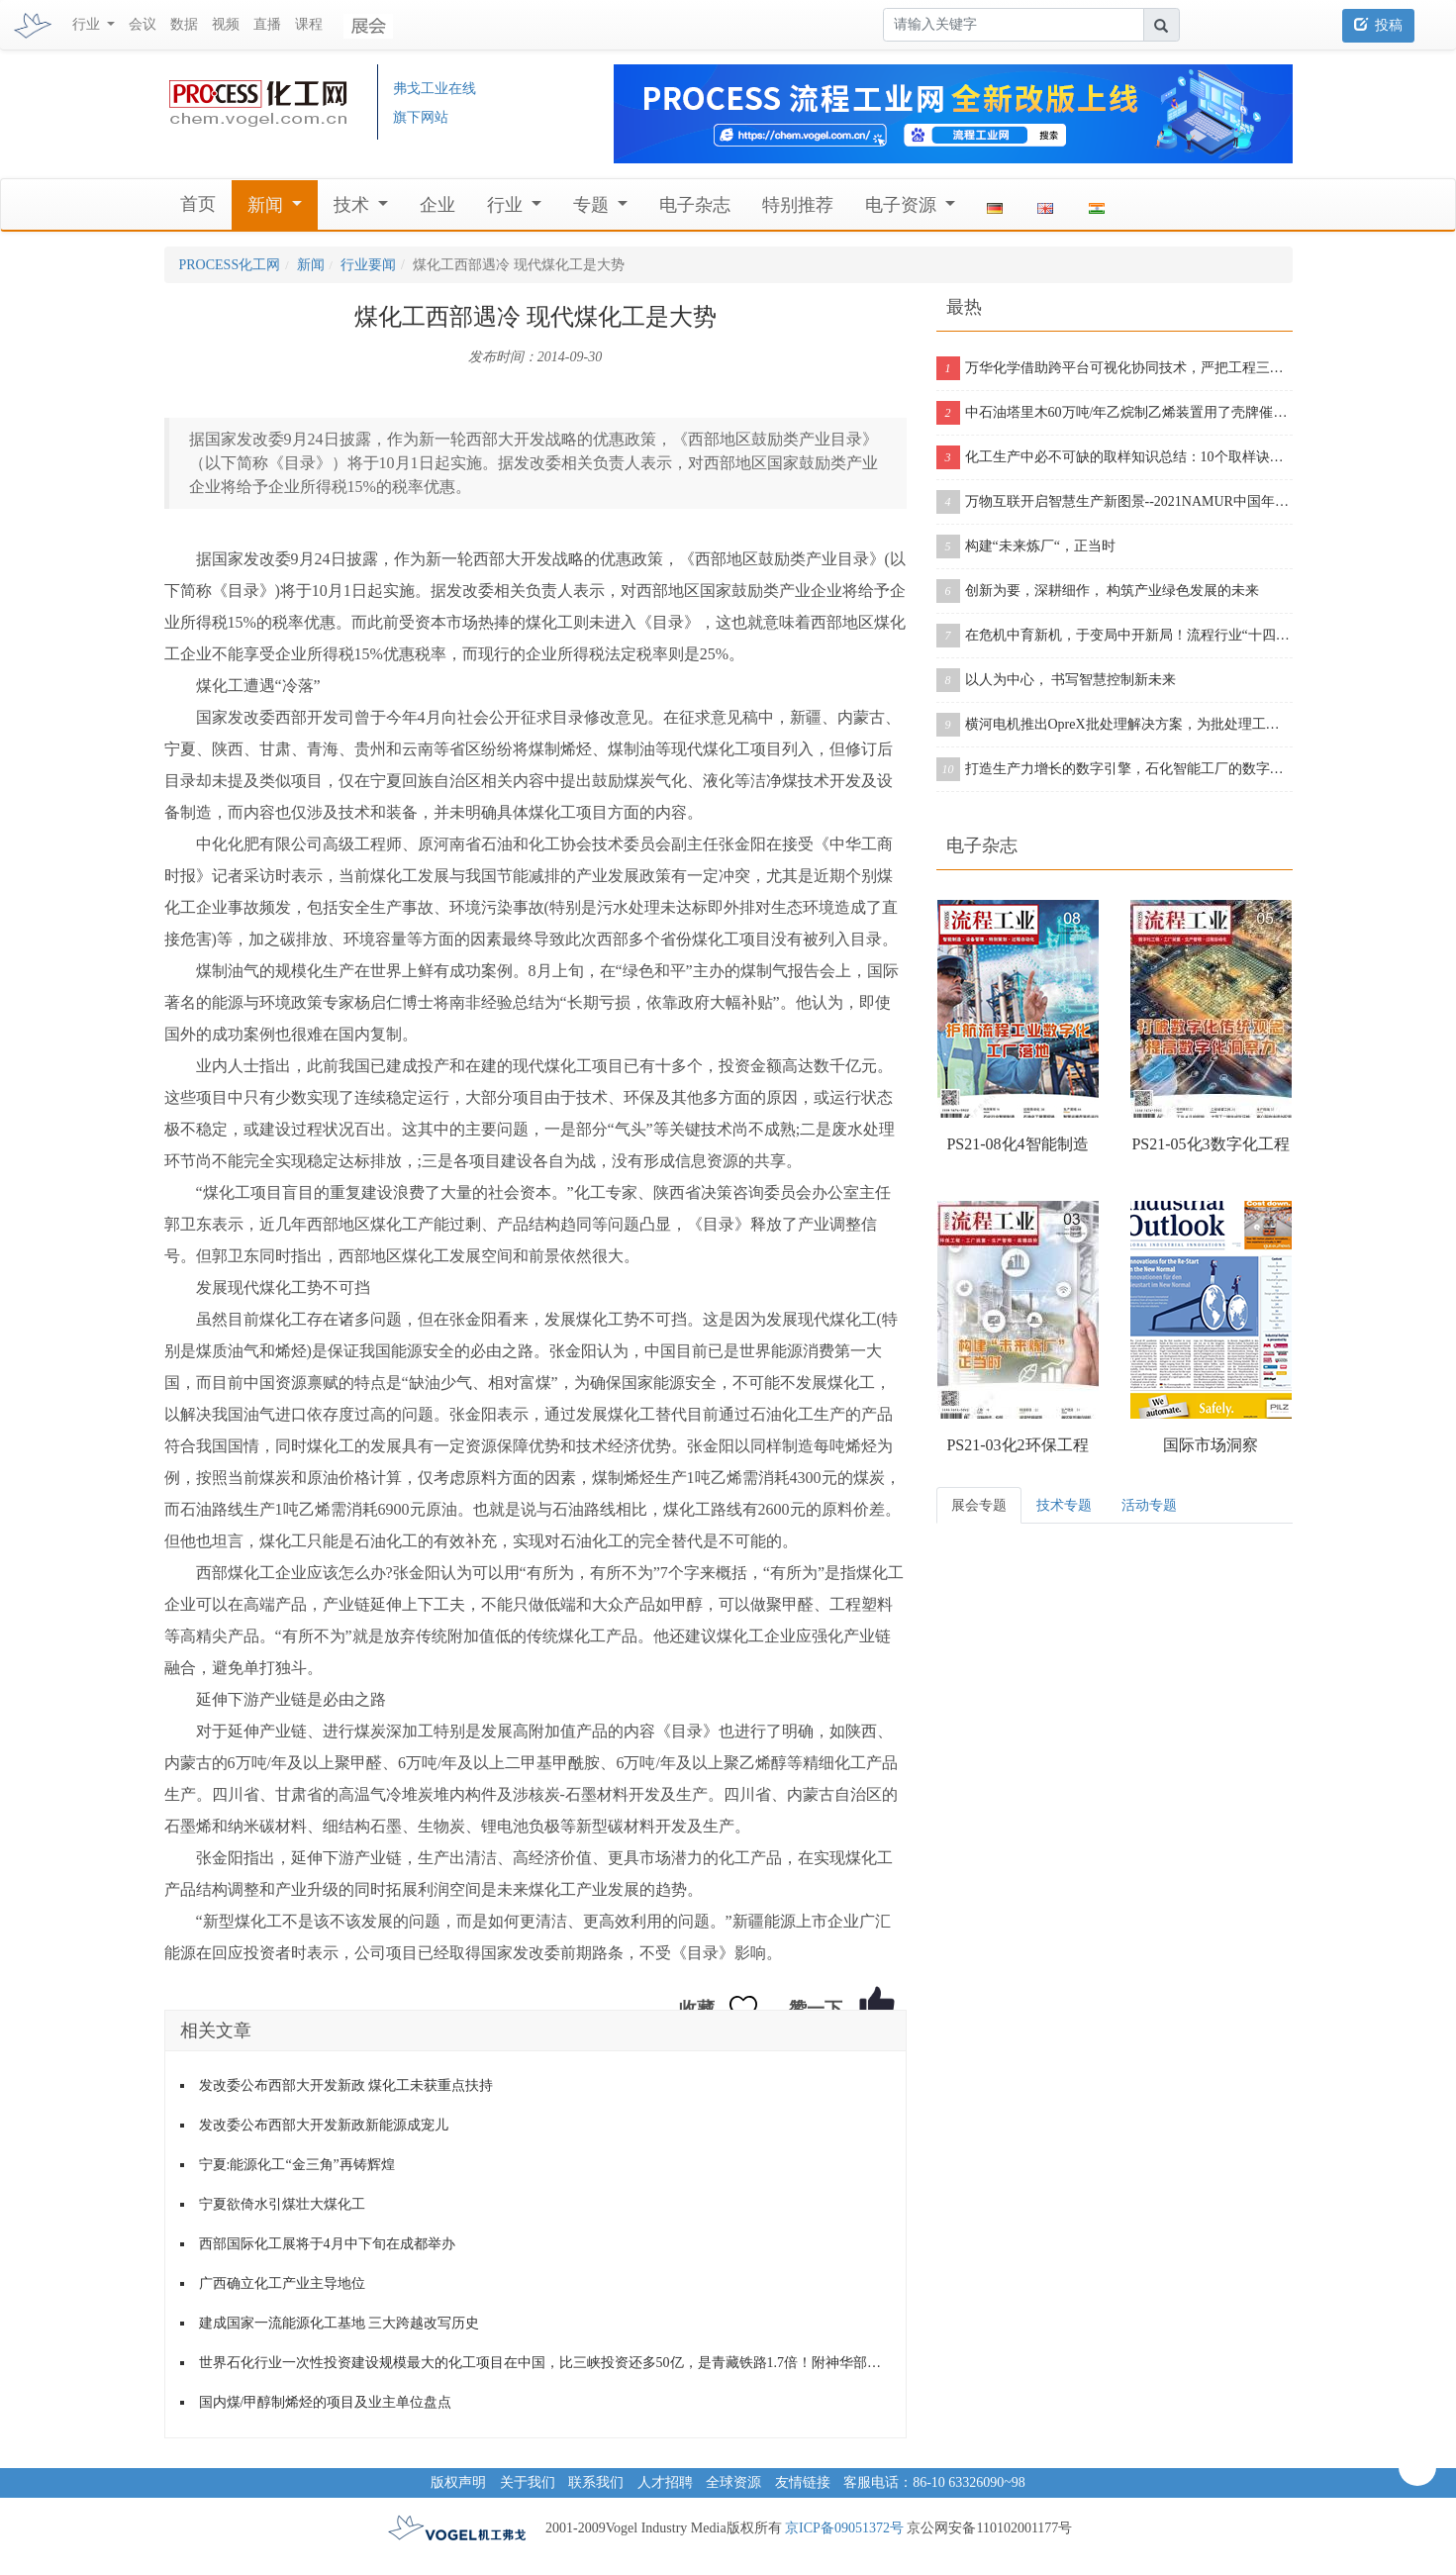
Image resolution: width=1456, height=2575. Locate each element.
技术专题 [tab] (1064, 1505)
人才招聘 (665, 2482)
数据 (184, 24)
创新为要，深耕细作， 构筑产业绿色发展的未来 (1098, 591)
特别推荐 (797, 205)
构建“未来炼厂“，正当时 (1026, 546)
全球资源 (733, 2482)
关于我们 (527, 2482)
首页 (198, 204)
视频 (226, 24)
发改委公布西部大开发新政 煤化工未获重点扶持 (346, 2085)
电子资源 (903, 205)
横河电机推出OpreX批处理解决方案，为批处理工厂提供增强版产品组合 (1114, 725)
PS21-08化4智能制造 (1017, 1144)
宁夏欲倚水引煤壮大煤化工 (282, 2204)
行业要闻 (368, 264)
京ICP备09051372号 (844, 2528)
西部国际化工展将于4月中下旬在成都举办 (327, 2243)
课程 (309, 24)
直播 (267, 24)
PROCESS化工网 (230, 264)
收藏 (697, 2009)
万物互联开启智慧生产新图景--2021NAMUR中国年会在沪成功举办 (1114, 502)
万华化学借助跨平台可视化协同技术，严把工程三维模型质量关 (1114, 368)
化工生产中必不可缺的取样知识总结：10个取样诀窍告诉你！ (1114, 457)
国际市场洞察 (1210, 1444)
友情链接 (802, 2482)
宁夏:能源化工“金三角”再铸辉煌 (297, 2164)
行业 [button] (88, 24)
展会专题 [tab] (979, 1505)
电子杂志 (694, 205)
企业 (437, 205)
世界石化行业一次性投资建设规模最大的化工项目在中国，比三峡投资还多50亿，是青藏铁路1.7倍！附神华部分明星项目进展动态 (545, 2362)
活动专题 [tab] (1149, 1505)
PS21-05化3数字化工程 (1210, 1144)
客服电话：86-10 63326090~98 (934, 2482)
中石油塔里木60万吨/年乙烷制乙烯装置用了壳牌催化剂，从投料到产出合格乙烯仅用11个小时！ (1114, 413)
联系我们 (596, 2482)
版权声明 (458, 2482)
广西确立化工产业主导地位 (282, 2283)
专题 (593, 205)
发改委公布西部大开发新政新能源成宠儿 (323, 2125)
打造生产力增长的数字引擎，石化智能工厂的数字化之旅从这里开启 (1114, 769)
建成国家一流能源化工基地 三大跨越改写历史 (339, 2323)
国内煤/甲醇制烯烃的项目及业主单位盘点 (325, 2402)
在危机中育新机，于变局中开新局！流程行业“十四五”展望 (1114, 635)
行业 (507, 205)
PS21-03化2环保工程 (1017, 1444)
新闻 (267, 205)
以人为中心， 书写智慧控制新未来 (1056, 680)
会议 (142, 24)
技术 (354, 205)
